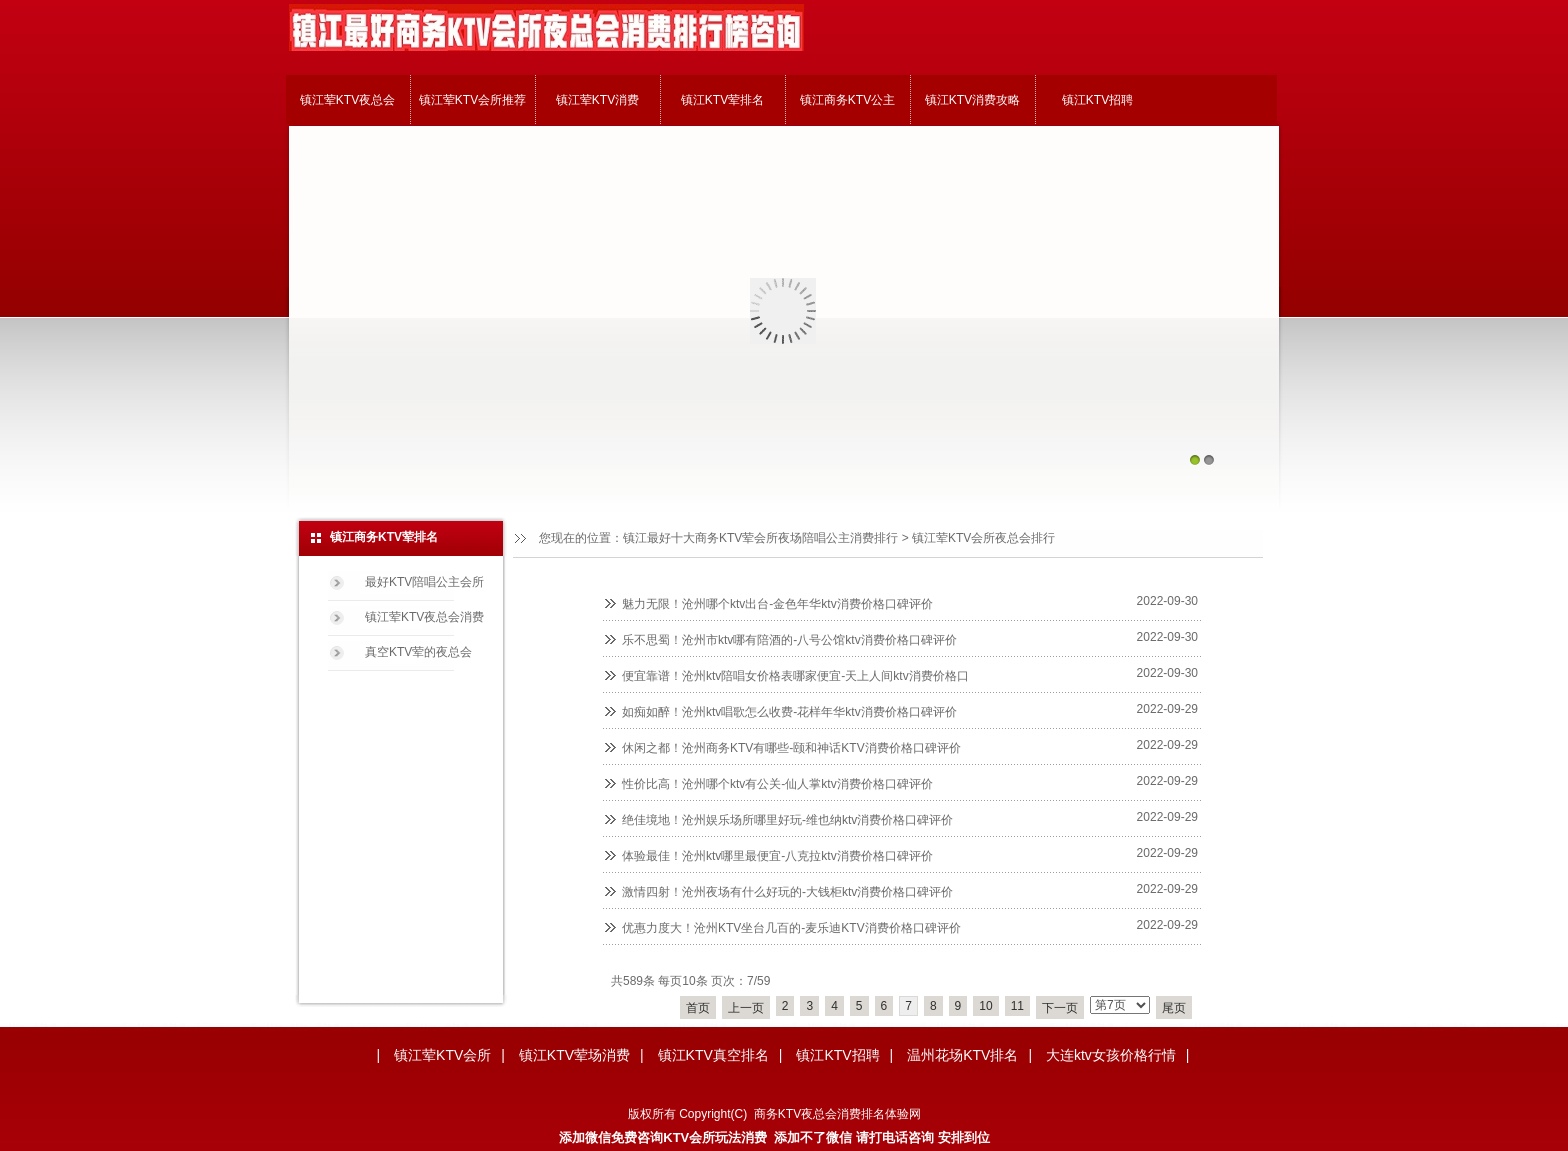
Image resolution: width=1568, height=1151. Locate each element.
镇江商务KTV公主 (847, 100)
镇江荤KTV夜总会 (347, 100)
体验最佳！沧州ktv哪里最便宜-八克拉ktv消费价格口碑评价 (777, 856)
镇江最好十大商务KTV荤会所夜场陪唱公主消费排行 (760, 538)
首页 (698, 1008)
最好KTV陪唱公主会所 (424, 582)
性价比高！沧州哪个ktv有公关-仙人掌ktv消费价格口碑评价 (777, 784)
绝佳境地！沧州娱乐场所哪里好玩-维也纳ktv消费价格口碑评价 (787, 820)
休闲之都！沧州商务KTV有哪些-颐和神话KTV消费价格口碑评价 (791, 748)
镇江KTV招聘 (1097, 100)
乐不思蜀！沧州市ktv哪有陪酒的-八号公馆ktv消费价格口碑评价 (789, 640)
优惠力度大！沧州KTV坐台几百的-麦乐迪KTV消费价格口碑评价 (791, 928)
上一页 (746, 1008)
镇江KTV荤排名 (722, 100)
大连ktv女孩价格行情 (1111, 1055)
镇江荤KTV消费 (597, 100)
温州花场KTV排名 (962, 1055)
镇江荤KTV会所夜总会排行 (983, 538)
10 (985, 1006)
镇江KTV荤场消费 (574, 1055)
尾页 (1174, 1008)
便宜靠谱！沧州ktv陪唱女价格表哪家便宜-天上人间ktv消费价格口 (795, 676)
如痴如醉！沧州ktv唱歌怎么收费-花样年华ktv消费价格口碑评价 (789, 712)
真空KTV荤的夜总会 (418, 652)
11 (1017, 1006)
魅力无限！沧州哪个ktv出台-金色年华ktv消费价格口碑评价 (777, 604)
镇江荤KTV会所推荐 (472, 100)
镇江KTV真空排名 (713, 1055)
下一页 (1060, 1008)
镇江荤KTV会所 (442, 1055)
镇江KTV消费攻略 (972, 100)
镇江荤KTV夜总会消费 (424, 617)
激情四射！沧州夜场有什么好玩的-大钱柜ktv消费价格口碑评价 (787, 892)
